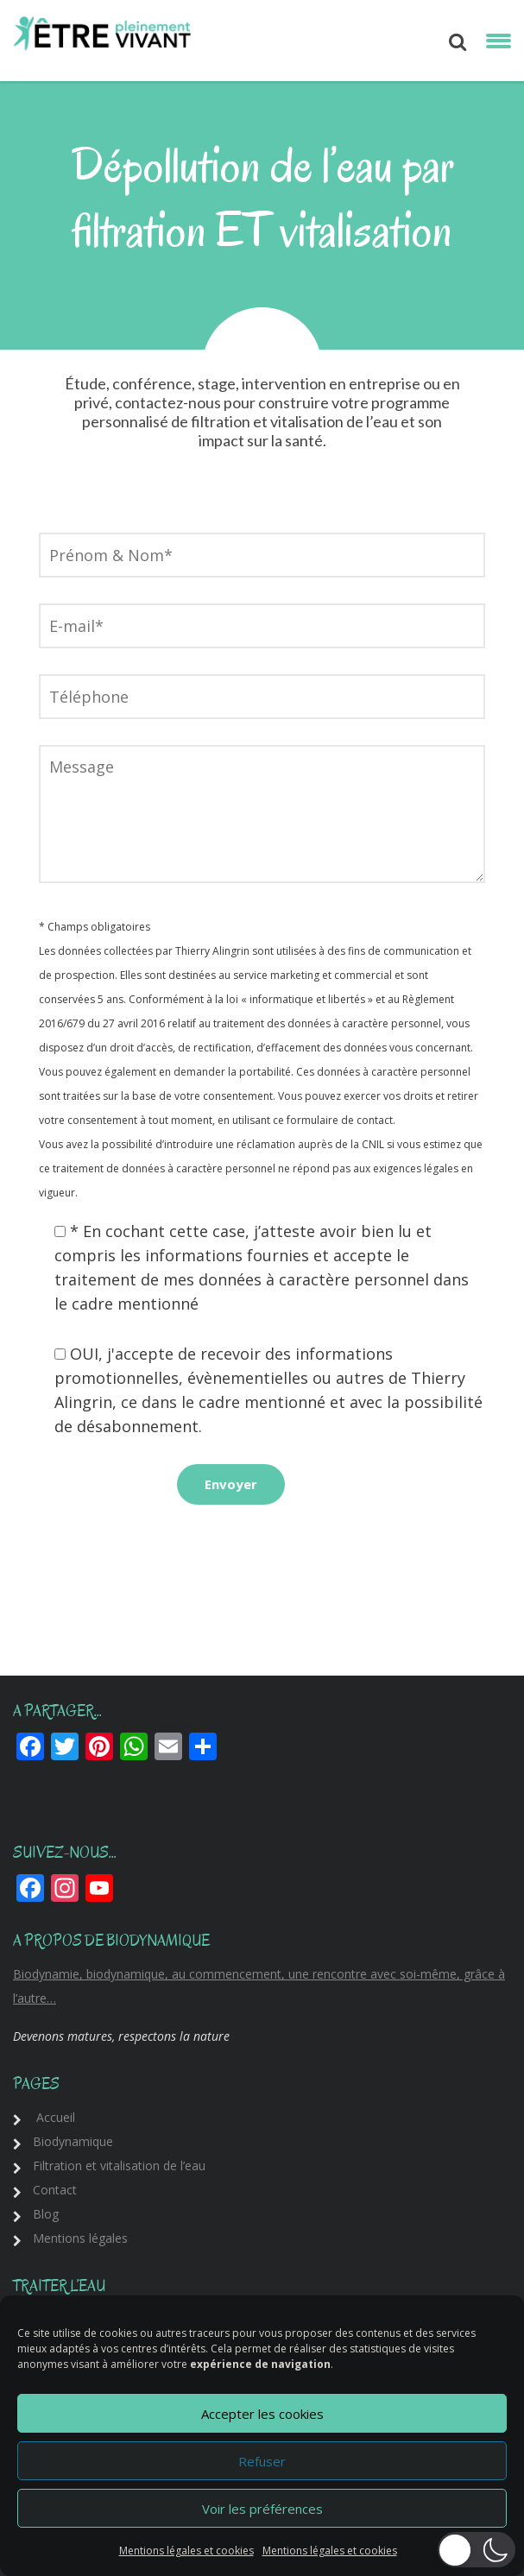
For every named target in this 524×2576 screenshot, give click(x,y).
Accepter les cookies (262, 2413)
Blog (46, 2214)
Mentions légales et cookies (186, 2550)
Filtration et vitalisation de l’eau (119, 2165)
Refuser (262, 2461)
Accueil (55, 2117)
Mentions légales (80, 2238)
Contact (55, 2189)
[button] (476, 2549)
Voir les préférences (262, 2508)
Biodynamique (73, 2141)
